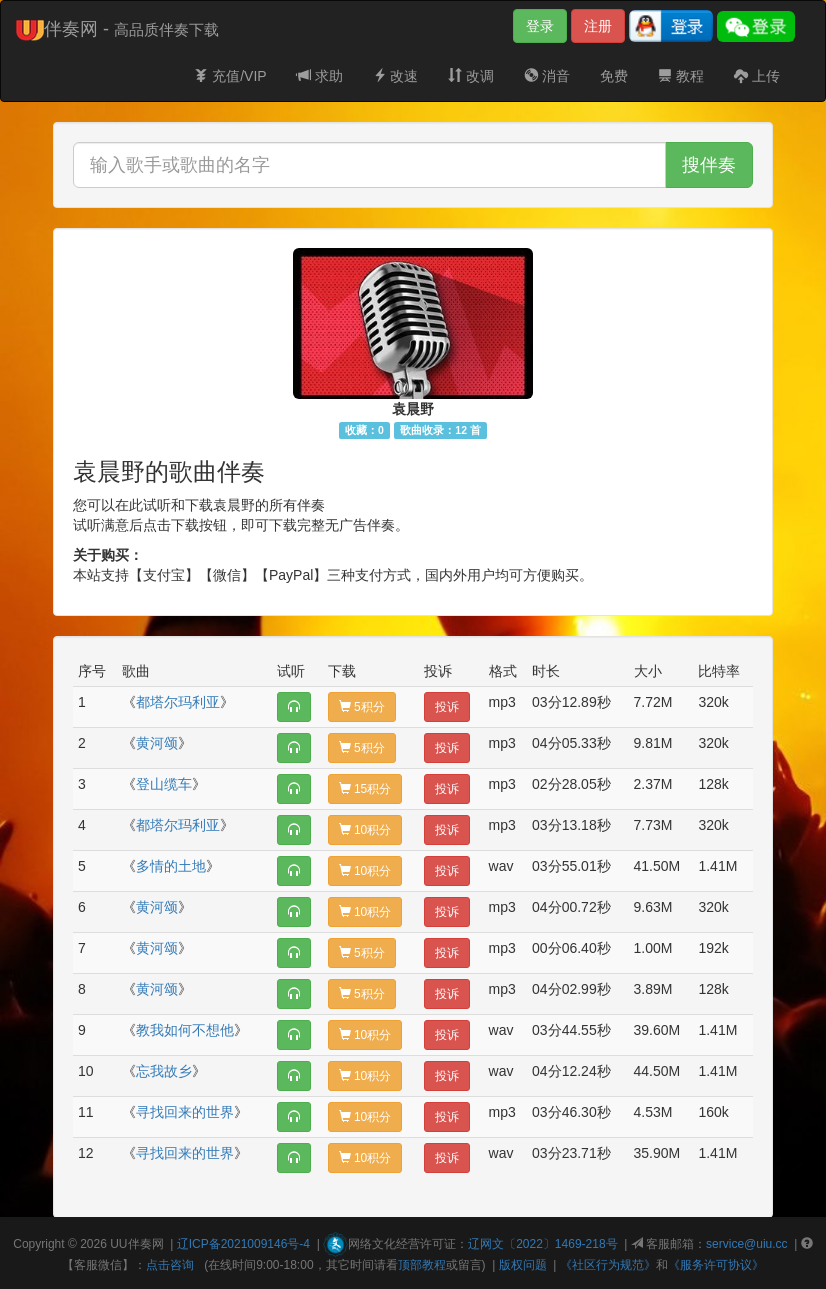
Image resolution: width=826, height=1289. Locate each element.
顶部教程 (422, 1265)
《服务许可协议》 (716, 1265)
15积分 (365, 789)
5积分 (362, 707)
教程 (681, 76)
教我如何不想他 (185, 1030)
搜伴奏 (709, 165)
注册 (598, 26)
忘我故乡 (164, 1071)
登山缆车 (164, 784)
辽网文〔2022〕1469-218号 (542, 1244)
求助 (320, 76)
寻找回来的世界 (185, 1112)
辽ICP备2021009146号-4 (243, 1244)
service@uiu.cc (747, 1244)
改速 (396, 76)
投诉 (447, 707)
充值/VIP (230, 76)
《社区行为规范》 (608, 1265)
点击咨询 (170, 1265)
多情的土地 (171, 866)
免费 (614, 76)
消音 (547, 76)
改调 (471, 76)
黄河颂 (157, 743)
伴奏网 (146, 1244)
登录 (540, 26)
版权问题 (523, 1265)
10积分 (365, 830)
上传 (757, 76)
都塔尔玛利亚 (178, 702)
